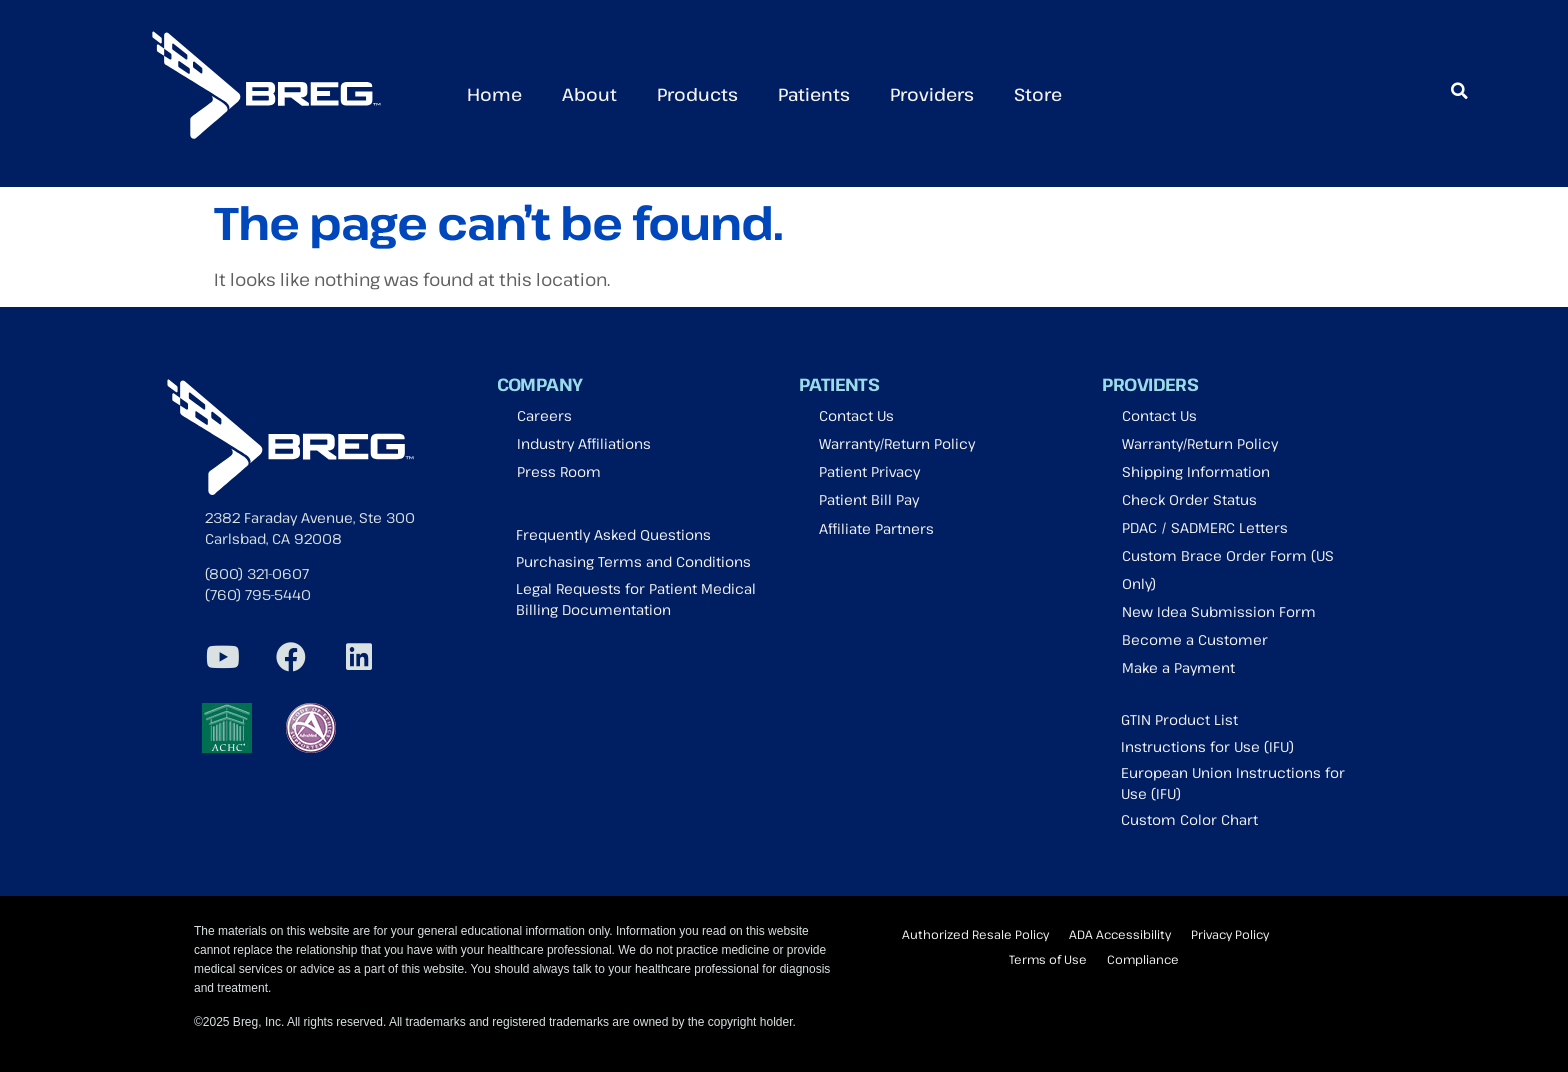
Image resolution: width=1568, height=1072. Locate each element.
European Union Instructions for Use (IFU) (1233, 783)
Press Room (559, 471)
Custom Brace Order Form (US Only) (1228, 569)
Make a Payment (1178, 667)
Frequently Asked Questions (613, 534)
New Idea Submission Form (1219, 611)
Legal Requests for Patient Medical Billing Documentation (636, 599)
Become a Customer (1195, 639)
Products (697, 94)
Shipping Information (1196, 471)
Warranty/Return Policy (897, 443)
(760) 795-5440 (258, 594)
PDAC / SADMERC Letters (1205, 527)
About (589, 94)
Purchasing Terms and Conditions (633, 561)
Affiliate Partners (876, 528)
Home (494, 94)
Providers (932, 94)
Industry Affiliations (584, 443)
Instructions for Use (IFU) (1207, 746)
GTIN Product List (1179, 719)
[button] (1459, 91)
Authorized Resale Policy (975, 934)
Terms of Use (1048, 959)
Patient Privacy (869, 471)
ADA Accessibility (1120, 934)
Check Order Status (1189, 499)
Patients (814, 94)
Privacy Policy (1230, 934)
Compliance (1143, 959)
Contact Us (856, 415)
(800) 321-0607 (257, 573)
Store (1038, 94)
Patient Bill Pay (869, 499)
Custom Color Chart (1189, 819)
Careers (544, 415)
